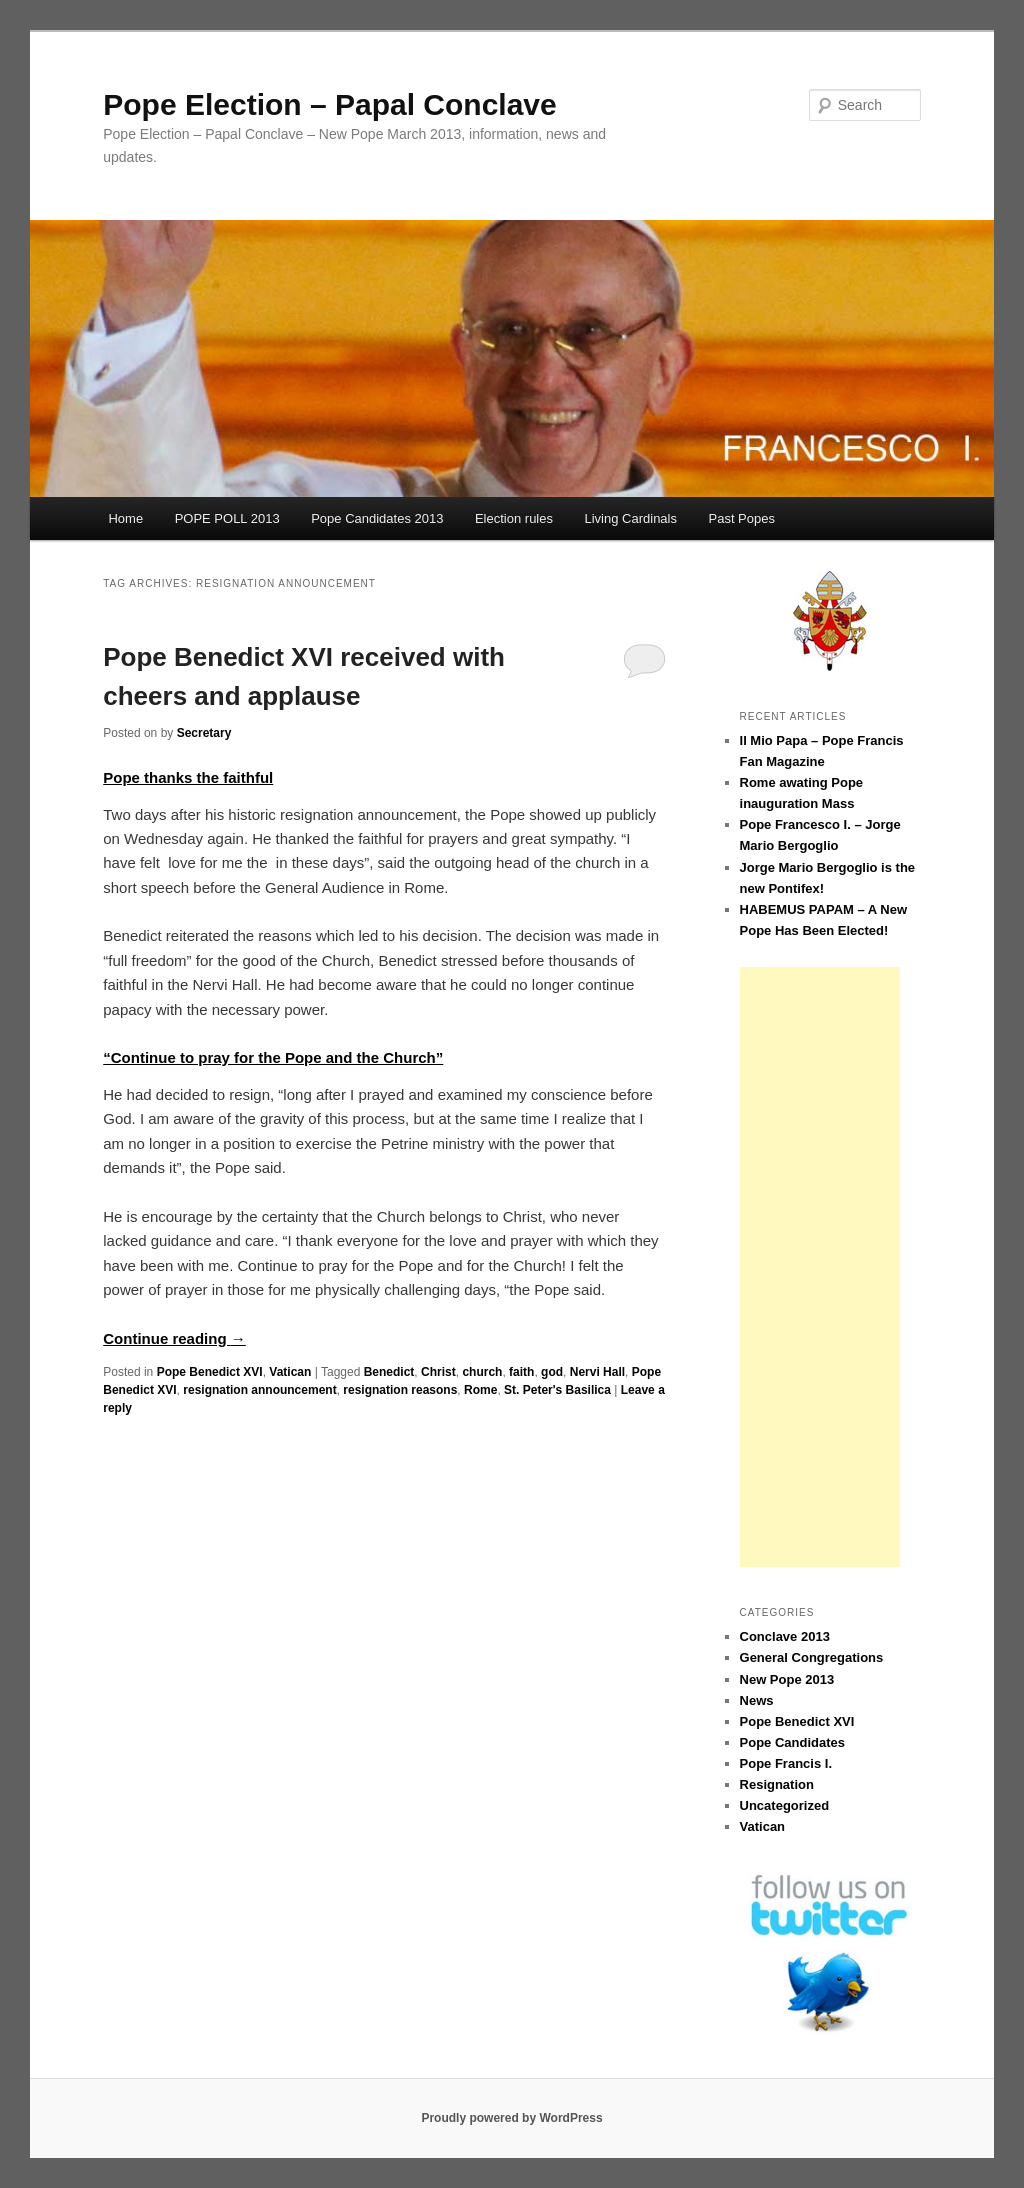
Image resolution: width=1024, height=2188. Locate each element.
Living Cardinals (630, 518)
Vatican (290, 1372)
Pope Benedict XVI (210, 1372)
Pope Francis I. (786, 1763)
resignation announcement (259, 1390)
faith (521, 1372)
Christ (438, 1372)
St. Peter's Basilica (557, 1390)
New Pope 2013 (787, 1679)
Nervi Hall (597, 1372)
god (552, 1372)
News (757, 1700)
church (482, 1372)
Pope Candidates (792, 1742)
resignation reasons (400, 1390)
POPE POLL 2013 (227, 518)
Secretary (204, 733)
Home (125, 518)
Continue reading (174, 1338)
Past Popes (741, 518)
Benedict (389, 1372)
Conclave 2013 (785, 1636)
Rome (480, 1390)
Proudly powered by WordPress (511, 2118)
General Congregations (812, 1657)
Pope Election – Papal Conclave (330, 104)
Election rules (514, 518)
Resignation (777, 1784)
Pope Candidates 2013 (377, 518)
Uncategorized (785, 1805)
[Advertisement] (820, 1267)
